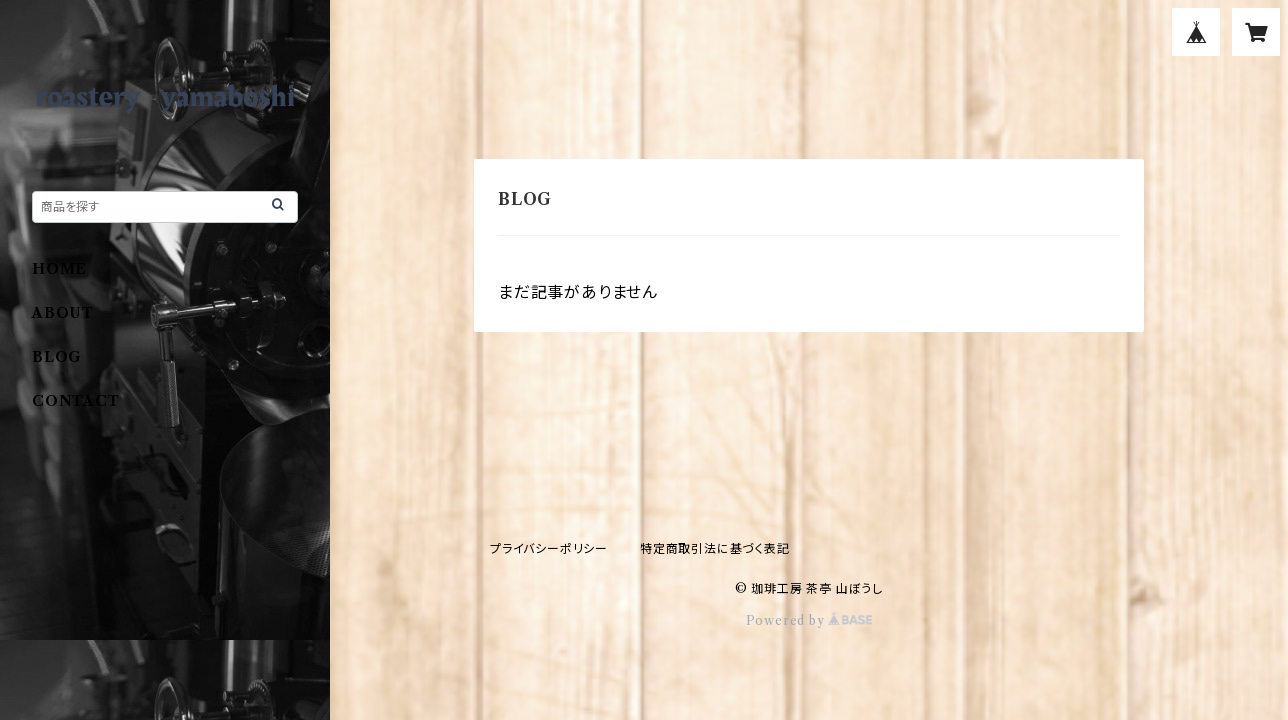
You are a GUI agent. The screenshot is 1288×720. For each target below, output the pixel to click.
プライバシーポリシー (549, 548)
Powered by (809, 620)
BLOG (57, 357)
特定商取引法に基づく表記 (715, 548)
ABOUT (63, 313)
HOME (59, 269)
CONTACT (76, 401)
